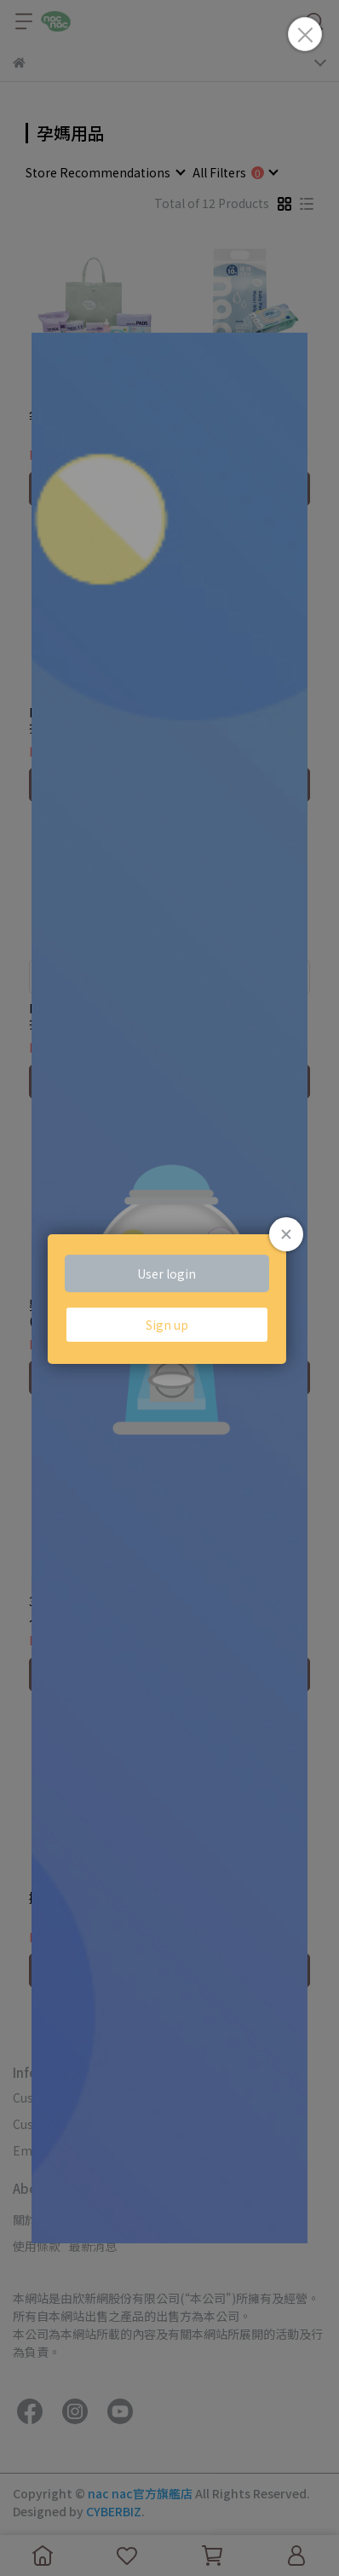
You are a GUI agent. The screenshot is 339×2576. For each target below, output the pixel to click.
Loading (169, 1288)
